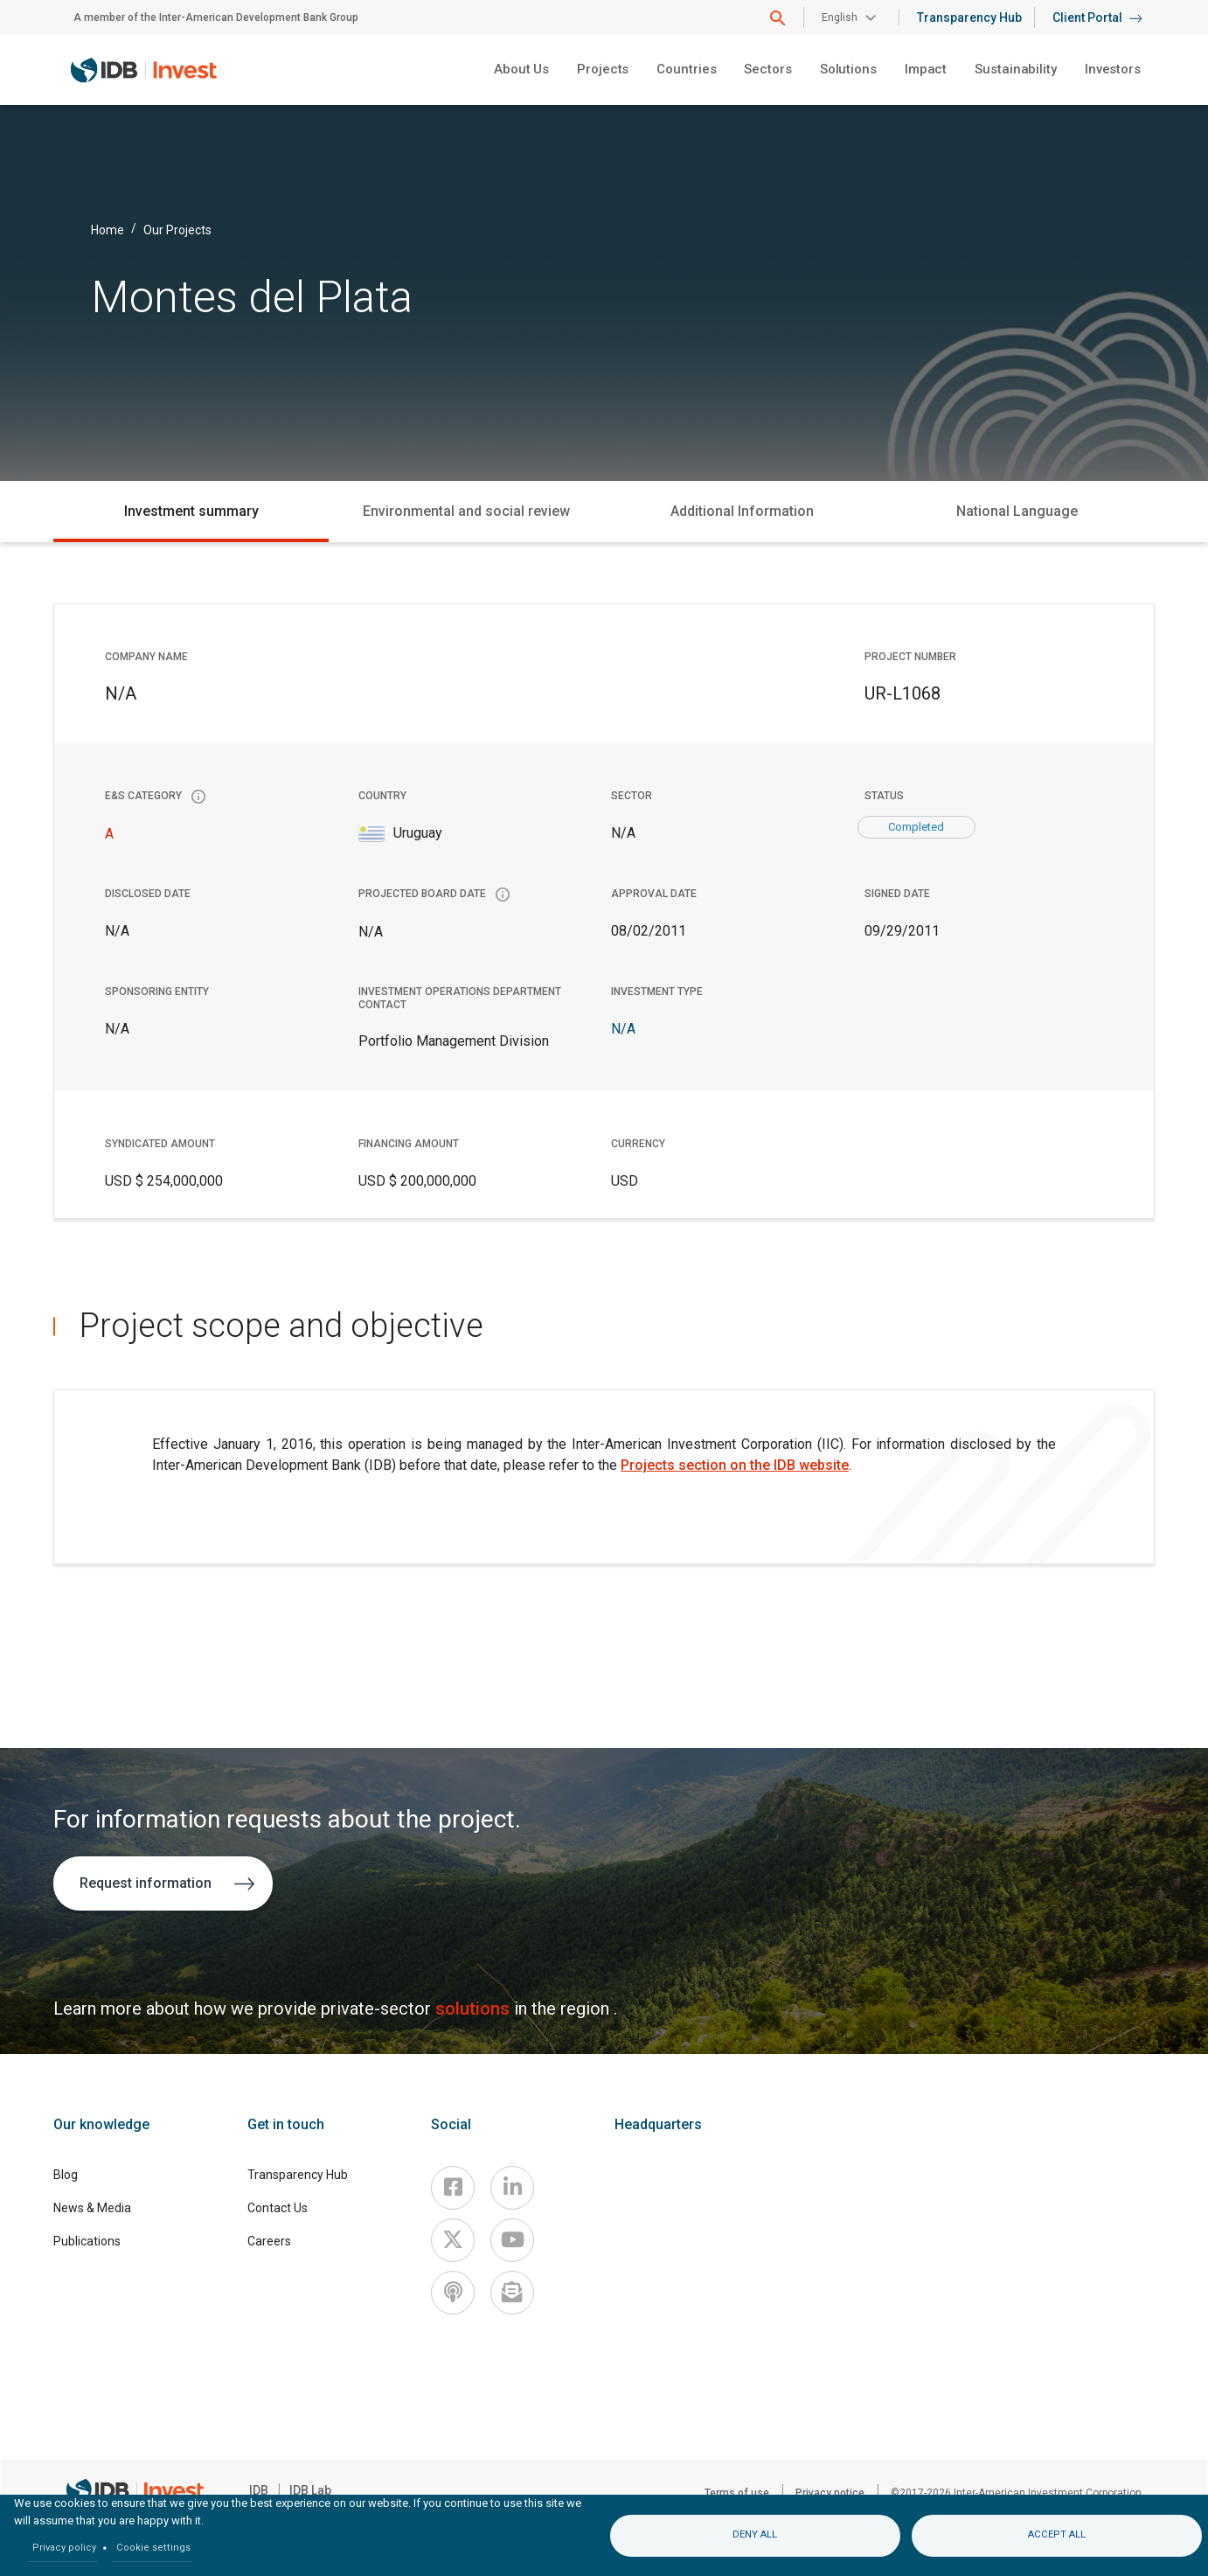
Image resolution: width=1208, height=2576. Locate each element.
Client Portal (1097, 17)
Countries (686, 69)
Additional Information (742, 511)
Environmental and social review (466, 511)
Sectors (767, 69)
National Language (1017, 511)
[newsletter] (512, 2293)
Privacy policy (64, 2547)
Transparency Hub (969, 17)
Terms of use (737, 2493)
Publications (87, 2241)
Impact (926, 69)
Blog (65, 2175)
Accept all (1057, 2534)
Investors (1113, 69)
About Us (521, 69)
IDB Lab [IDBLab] (310, 2490)
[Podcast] (453, 2293)
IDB (258, 2490)
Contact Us (277, 2208)
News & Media (92, 2208)
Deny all (754, 2534)
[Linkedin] (512, 2188)
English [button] (839, 17)
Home (107, 229)
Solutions (848, 69)
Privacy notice (829, 2493)
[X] (453, 2240)
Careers (269, 2241)
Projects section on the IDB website (735, 1465)
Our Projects (177, 229)
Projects (602, 69)
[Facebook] (453, 2188)
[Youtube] (512, 2240)
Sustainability (1016, 69)
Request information (167, 1883)
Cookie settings (153, 2547)
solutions (474, 2008)
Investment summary (191, 511)
